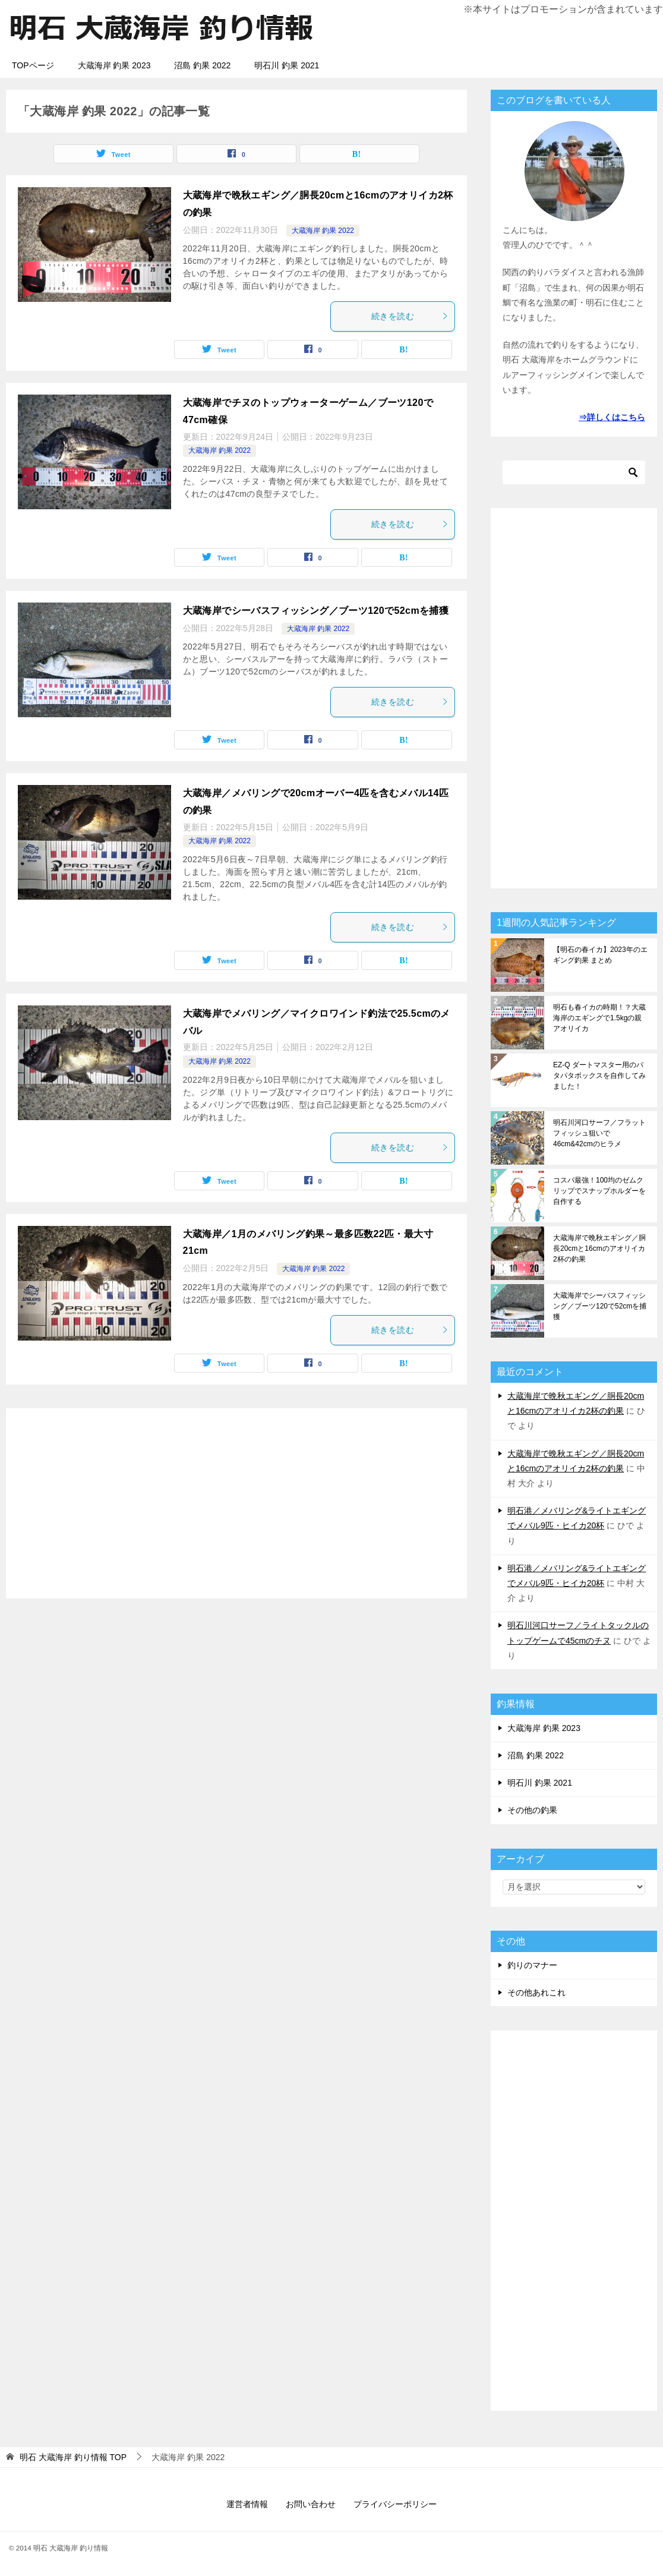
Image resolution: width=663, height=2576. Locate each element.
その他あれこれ (536, 1992)
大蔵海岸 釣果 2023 (114, 65)
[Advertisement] (236, 1503)
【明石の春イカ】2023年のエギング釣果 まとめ (600, 954)
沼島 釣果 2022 (202, 65)
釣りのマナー (532, 1965)
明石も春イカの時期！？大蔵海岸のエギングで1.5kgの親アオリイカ (599, 1018)
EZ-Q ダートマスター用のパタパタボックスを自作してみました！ (599, 1075)
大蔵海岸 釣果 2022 (323, 230)
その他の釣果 (532, 1810)
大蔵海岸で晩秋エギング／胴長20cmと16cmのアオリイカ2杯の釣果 (599, 1248)
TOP (73, 2457)
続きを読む (410, 316)
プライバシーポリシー (395, 2504)
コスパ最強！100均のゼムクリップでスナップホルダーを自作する (599, 1191)
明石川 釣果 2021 (286, 65)
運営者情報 (247, 2504)
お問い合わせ (311, 2504)
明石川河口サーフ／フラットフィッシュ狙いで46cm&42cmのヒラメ (599, 1133)
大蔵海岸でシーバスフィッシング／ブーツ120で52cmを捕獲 (316, 611)
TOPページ (33, 65)
